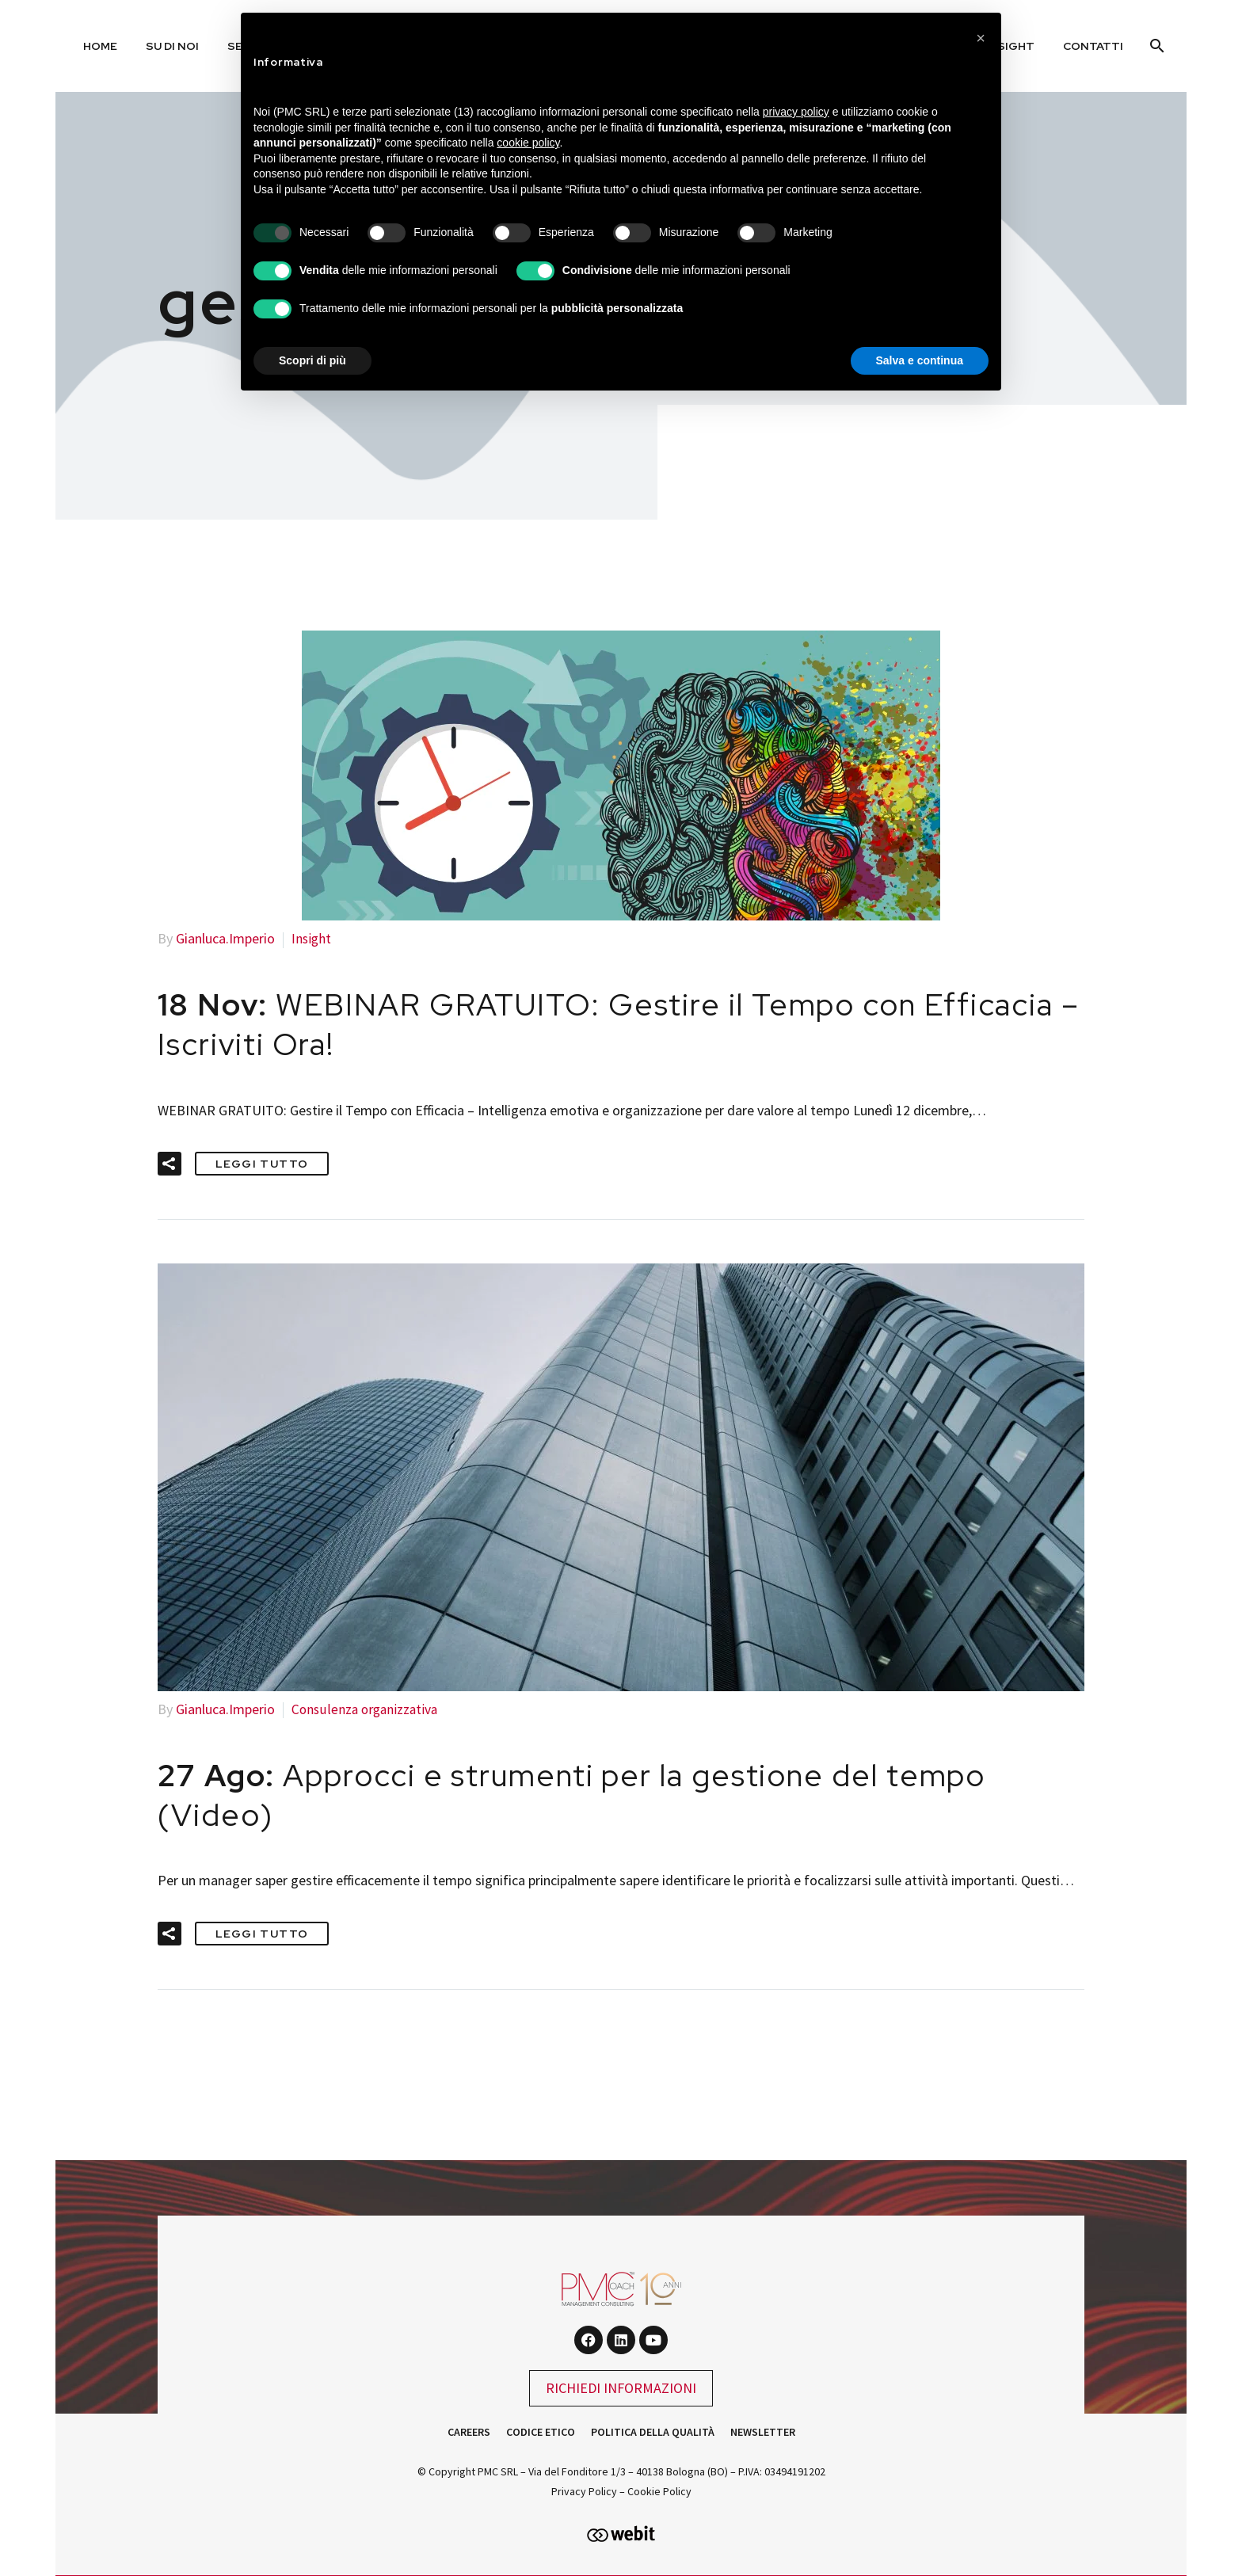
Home (100, 46)
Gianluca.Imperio (225, 938)
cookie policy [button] (528, 142)
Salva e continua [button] (919, 360)
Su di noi (172, 46)
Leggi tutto (261, 1162)
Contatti (1093, 46)
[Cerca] (1155, 46)
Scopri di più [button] (312, 360)
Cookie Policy (659, 2489)
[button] (169, 1162)
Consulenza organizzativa (366, 1707)
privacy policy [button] (796, 111)
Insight (312, 938)
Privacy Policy (584, 2489)
